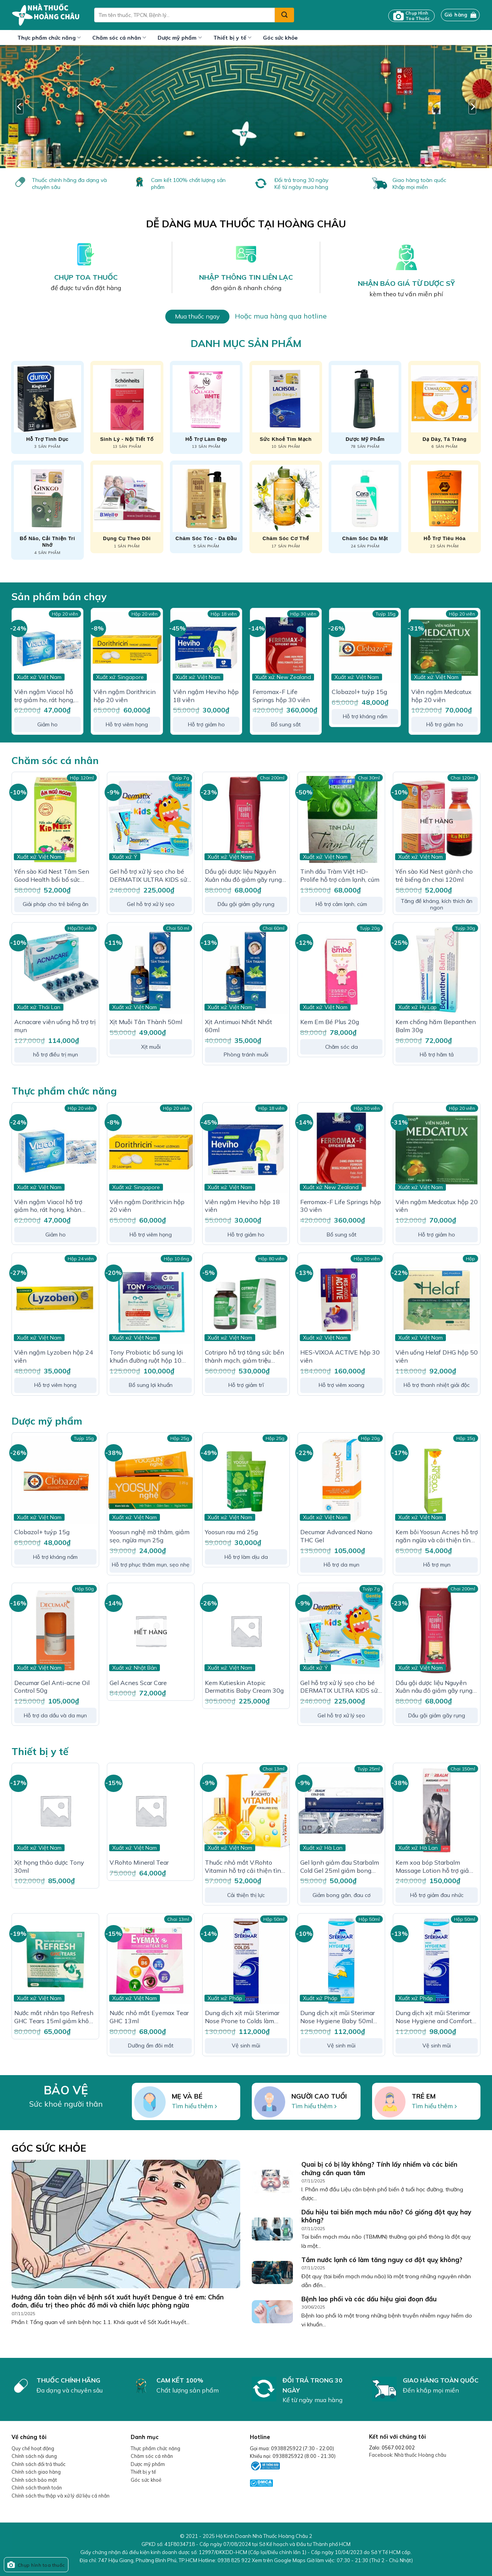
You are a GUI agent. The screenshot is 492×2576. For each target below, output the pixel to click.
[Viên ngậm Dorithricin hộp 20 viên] (126, 647)
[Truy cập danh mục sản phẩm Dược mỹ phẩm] (365, 407)
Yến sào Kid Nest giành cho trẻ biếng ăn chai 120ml (434, 875)
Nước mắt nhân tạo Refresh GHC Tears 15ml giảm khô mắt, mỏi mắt (53, 2017)
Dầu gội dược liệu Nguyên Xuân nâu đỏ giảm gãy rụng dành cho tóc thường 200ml (244, 876)
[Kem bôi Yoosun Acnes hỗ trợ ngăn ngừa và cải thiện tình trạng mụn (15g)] (436, 1479)
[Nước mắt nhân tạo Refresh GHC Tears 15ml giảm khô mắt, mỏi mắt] (55, 1960)
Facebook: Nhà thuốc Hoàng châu (407, 2455)
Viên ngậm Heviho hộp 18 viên (206, 696)
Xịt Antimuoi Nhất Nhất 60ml (238, 1026)
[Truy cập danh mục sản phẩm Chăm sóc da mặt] (365, 507)
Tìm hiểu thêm (192, 2106)
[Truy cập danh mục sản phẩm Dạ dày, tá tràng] (444, 407)
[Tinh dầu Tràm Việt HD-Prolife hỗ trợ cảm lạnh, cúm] (341, 819)
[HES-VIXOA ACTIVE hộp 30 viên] (341, 1300)
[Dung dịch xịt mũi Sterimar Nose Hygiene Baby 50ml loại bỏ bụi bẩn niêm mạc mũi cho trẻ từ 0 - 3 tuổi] (341, 1960)
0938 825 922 (234, 2560)
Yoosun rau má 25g (231, 1532)
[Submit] (284, 15)
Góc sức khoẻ (146, 2480)
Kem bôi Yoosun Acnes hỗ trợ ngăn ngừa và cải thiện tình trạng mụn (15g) (437, 1536)
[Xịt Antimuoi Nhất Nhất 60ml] (246, 969)
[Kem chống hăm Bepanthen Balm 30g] (436, 969)
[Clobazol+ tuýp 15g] (365, 647)
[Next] (472, 106)
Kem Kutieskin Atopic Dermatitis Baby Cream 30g (244, 1687)
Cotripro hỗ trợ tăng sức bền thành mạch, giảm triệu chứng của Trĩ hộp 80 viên (244, 1356)
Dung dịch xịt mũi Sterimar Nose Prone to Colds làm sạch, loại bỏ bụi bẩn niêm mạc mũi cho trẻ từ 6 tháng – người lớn (245, 2017)
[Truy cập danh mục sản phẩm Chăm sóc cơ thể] (285, 507)
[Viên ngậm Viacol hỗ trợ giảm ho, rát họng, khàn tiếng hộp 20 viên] (47, 647)
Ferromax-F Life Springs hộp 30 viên (281, 696)
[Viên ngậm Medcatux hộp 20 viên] (444, 647)
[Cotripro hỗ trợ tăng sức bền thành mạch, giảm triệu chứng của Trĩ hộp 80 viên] (246, 1300)
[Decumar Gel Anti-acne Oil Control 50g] (55, 1630)
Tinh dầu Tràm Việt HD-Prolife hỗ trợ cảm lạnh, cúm (339, 875)
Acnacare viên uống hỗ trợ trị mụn (55, 1026)
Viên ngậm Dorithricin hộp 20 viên (124, 696)
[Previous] (20, 106)
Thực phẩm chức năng (49, 37)
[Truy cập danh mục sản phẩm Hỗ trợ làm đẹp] (206, 407)
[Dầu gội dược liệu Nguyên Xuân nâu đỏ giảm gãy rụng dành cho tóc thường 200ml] (246, 819)
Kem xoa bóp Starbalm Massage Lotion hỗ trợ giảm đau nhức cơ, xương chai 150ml (435, 1867)
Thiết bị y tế (232, 37)
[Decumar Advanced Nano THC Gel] (341, 1479)
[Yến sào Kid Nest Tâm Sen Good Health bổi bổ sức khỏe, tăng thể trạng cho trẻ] (55, 819)
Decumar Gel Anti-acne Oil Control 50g (52, 1687)
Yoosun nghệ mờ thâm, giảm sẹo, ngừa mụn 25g (149, 1536)
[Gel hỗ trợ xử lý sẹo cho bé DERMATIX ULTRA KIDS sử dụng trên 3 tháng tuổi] (150, 819)
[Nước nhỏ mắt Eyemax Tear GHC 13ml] (150, 1960)
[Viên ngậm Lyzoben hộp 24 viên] (55, 1300)
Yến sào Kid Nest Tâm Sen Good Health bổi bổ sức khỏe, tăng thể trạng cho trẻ (54, 876)
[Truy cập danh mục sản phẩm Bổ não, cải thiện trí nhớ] (47, 510)
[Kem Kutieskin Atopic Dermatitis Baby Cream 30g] (246, 1630)
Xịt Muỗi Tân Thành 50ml (146, 1022)
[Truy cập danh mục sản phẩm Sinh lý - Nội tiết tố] (126, 407)
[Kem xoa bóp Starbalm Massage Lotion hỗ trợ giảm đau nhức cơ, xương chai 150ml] (436, 1810)
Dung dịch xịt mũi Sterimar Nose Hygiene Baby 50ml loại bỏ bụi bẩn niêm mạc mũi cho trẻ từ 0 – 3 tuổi (337, 2017)
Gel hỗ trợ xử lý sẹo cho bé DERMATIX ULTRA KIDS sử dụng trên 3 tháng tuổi (148, 876)
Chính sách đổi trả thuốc (39, 2464)
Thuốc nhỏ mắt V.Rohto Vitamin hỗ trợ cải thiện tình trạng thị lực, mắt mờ (245, 1867)
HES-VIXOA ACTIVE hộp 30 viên (340, 1356)
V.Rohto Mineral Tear (139, 1862)
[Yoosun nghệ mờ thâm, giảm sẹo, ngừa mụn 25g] (150, 1479)
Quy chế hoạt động (33, 2448)
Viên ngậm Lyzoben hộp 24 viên (53, 1356)
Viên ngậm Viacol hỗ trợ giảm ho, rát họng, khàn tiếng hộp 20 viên (47, 696)
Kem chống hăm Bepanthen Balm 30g (436, 1026)
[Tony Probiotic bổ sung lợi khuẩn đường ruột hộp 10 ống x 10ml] (150, 1300)
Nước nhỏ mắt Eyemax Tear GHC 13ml (149, 2017)
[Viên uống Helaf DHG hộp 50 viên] (436, 1300)
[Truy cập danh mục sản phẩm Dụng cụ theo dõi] (126, 507)
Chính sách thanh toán (37, 2487)
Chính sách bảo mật (34, 2480)
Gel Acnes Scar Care (138, 1683)
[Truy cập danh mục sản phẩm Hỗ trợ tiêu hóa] (444, 507)
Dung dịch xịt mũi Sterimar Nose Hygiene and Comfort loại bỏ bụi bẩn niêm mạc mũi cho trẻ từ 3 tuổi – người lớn (435, 2017)
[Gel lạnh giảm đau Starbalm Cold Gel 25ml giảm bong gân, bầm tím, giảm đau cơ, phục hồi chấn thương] (341, 1810)
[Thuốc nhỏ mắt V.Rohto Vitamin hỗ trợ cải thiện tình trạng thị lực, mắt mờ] (246, 1810)
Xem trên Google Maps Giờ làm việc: (332, 2560)
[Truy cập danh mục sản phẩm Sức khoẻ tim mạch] (285, 407)
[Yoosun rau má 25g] (246, 1479)
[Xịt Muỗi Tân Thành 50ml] (150, 969)
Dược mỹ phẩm (179, 37)
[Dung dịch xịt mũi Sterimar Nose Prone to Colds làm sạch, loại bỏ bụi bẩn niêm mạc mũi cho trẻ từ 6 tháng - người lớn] (246, 1960)
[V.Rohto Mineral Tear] (150, 1810)
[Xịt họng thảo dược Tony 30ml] (55, 1810)
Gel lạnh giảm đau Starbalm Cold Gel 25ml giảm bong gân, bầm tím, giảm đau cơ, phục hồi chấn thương (339, 1867)
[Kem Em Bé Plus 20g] (341, 969)
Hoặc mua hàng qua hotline (281, 316)
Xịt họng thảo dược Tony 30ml (49, 1866)
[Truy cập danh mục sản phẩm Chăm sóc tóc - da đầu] (206, 507)
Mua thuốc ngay (197, 316)
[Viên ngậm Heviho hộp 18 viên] (206, 647)
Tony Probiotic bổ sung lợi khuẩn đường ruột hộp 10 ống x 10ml (146, 1356)
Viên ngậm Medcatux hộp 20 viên (441, 696)
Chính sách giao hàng (36, 2472)
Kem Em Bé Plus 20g (329, 1022)
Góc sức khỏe (280, 37)
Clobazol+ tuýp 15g (359, 692)
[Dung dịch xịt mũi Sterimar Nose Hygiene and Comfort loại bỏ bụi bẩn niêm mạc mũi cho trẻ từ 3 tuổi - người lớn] (436, 1960)
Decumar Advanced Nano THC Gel (336, 1536)
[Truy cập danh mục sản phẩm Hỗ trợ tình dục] (47, 407)
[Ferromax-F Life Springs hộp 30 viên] (285, 647)
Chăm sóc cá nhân (119, 37)
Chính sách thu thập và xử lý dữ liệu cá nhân (61, 2496)
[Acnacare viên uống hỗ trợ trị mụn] (55, 969)
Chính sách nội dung (34, 2456)
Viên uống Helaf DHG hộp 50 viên (437, 1356)
